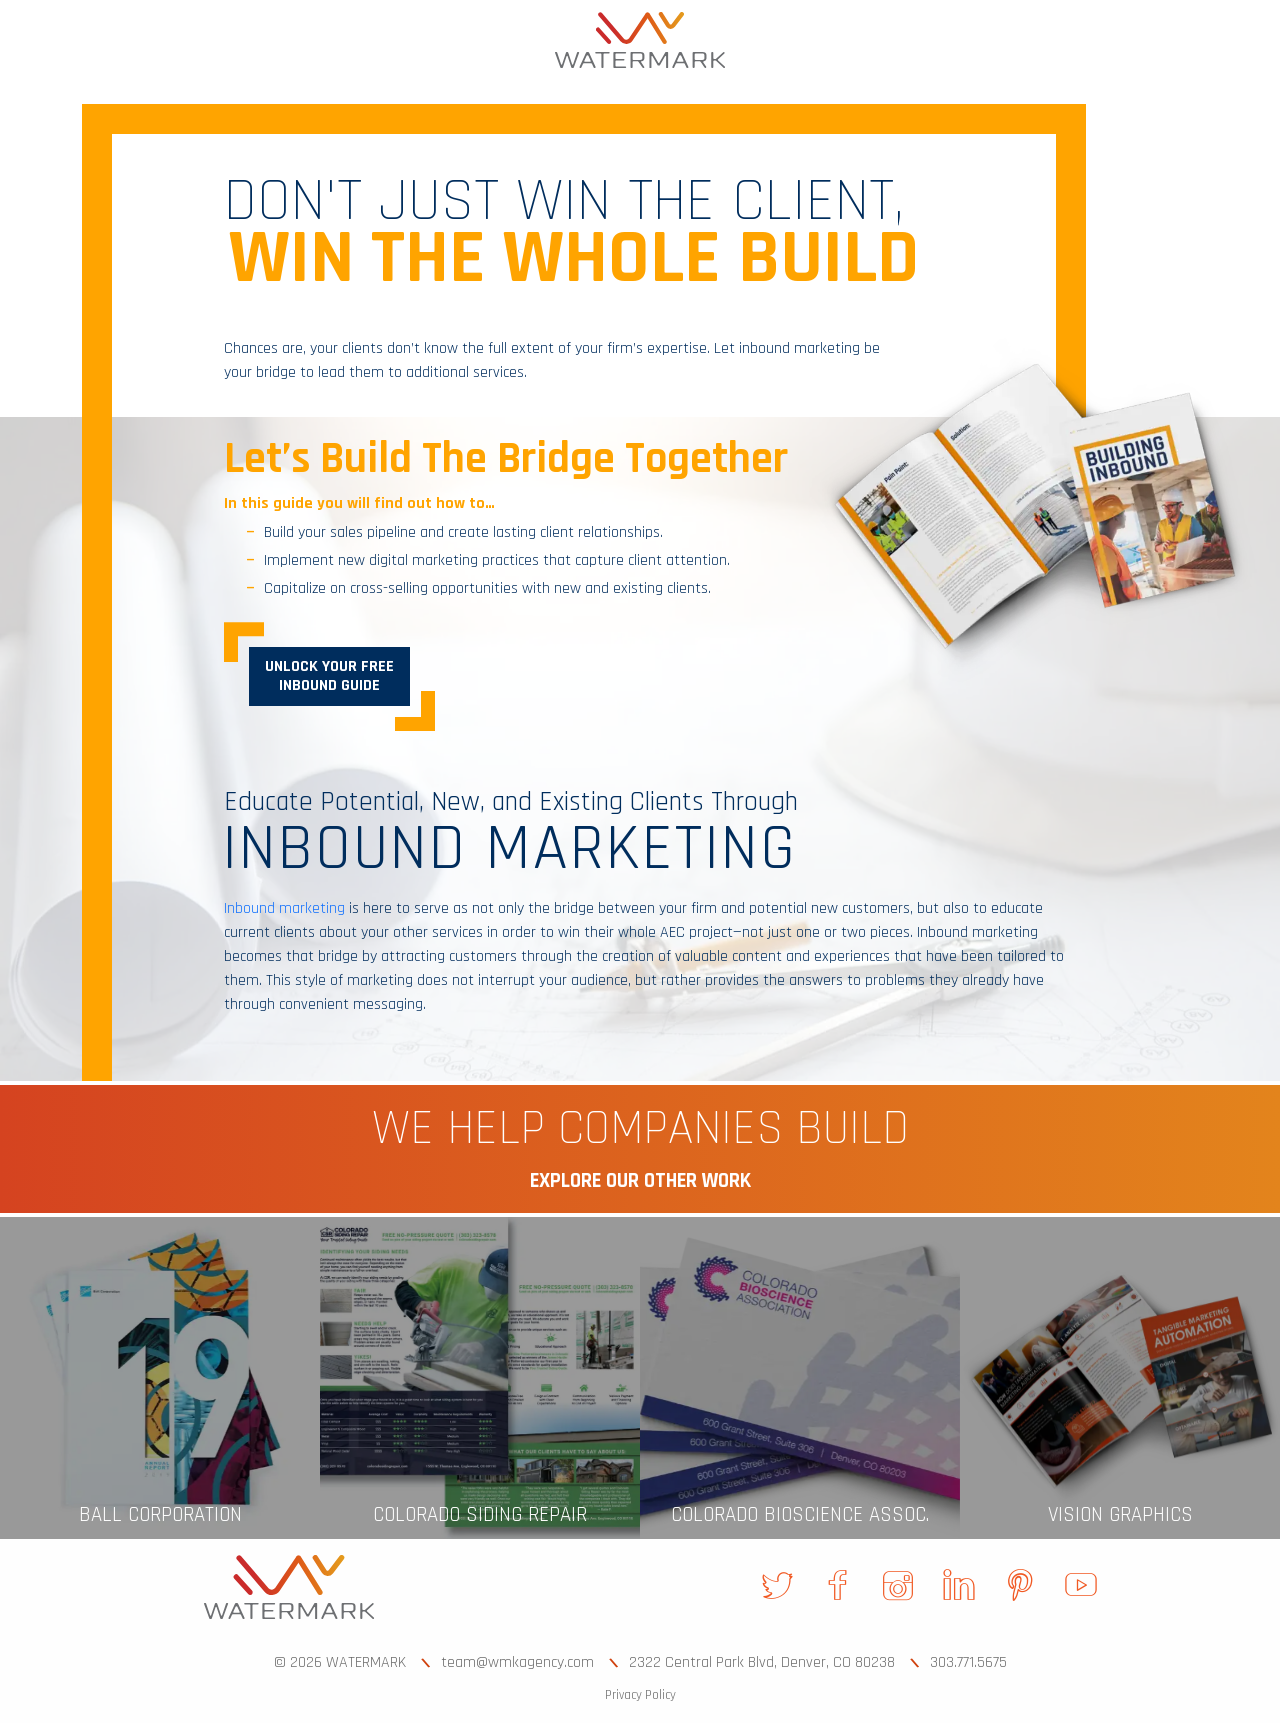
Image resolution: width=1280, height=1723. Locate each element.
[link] (640, 40)
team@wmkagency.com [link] (517, 1662)
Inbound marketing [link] (284, 908)
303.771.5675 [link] (968, 1662)
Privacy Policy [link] (640, 1695)
